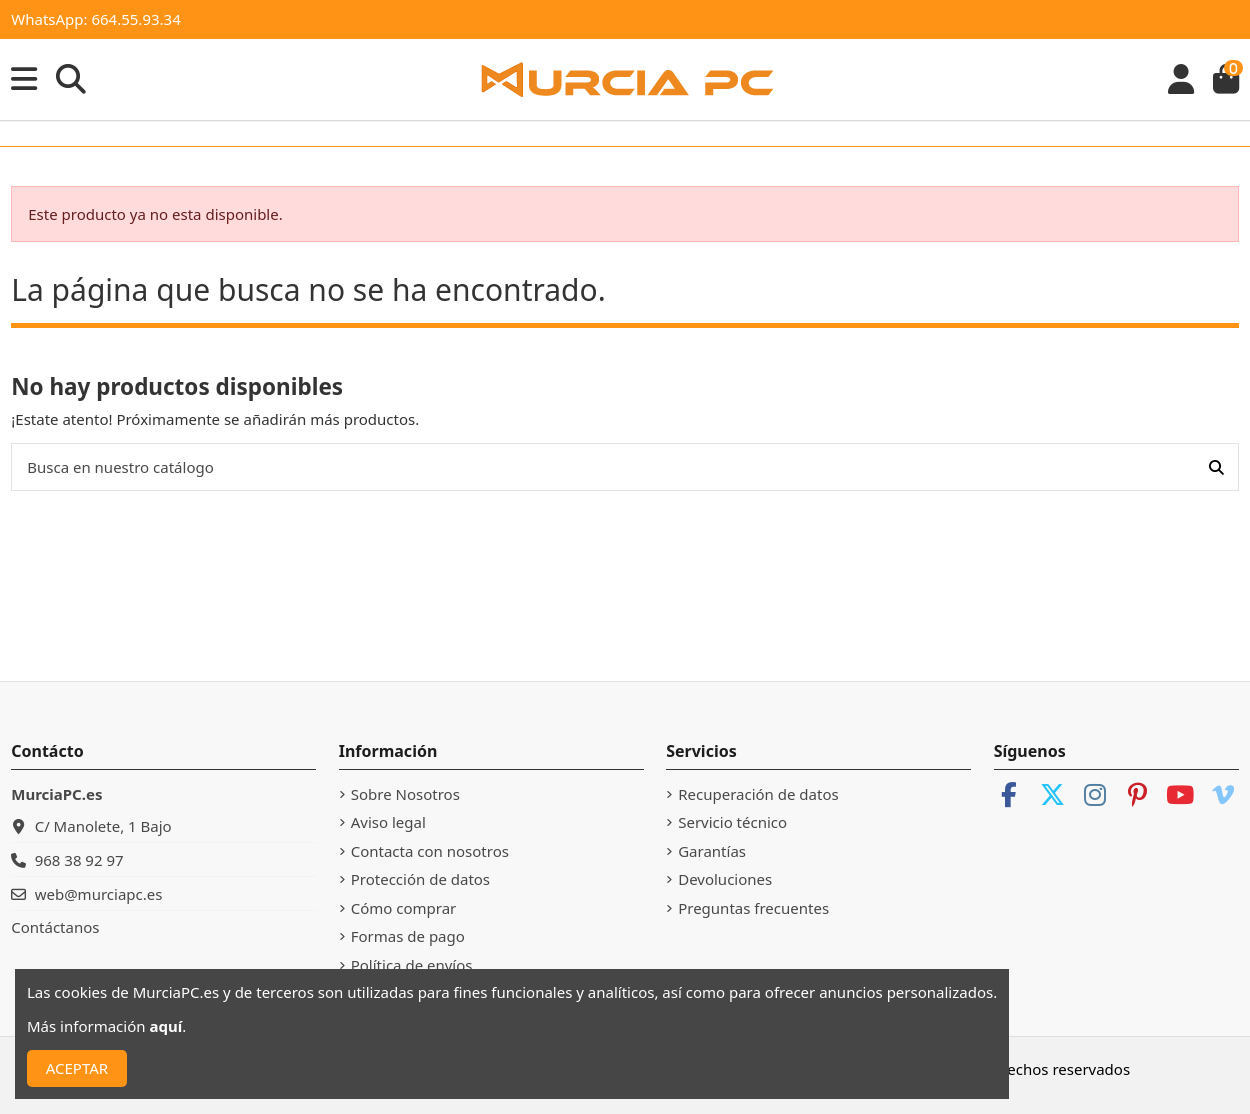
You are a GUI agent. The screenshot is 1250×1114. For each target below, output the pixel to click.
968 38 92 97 (79, 860)
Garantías (712, 851)
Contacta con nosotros (430, 851)
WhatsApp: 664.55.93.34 (95, 19)
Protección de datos (420, 879)
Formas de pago (408, 936)
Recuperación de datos (758, 794)
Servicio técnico (732, 822)
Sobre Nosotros (405, 794)
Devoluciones (725, 879)
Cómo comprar (404, 908)
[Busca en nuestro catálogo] (1216, 467)
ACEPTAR (77, 1068)
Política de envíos (412, 965)
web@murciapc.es (99, 894)
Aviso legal (388, 822)
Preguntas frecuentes (753, 908)
